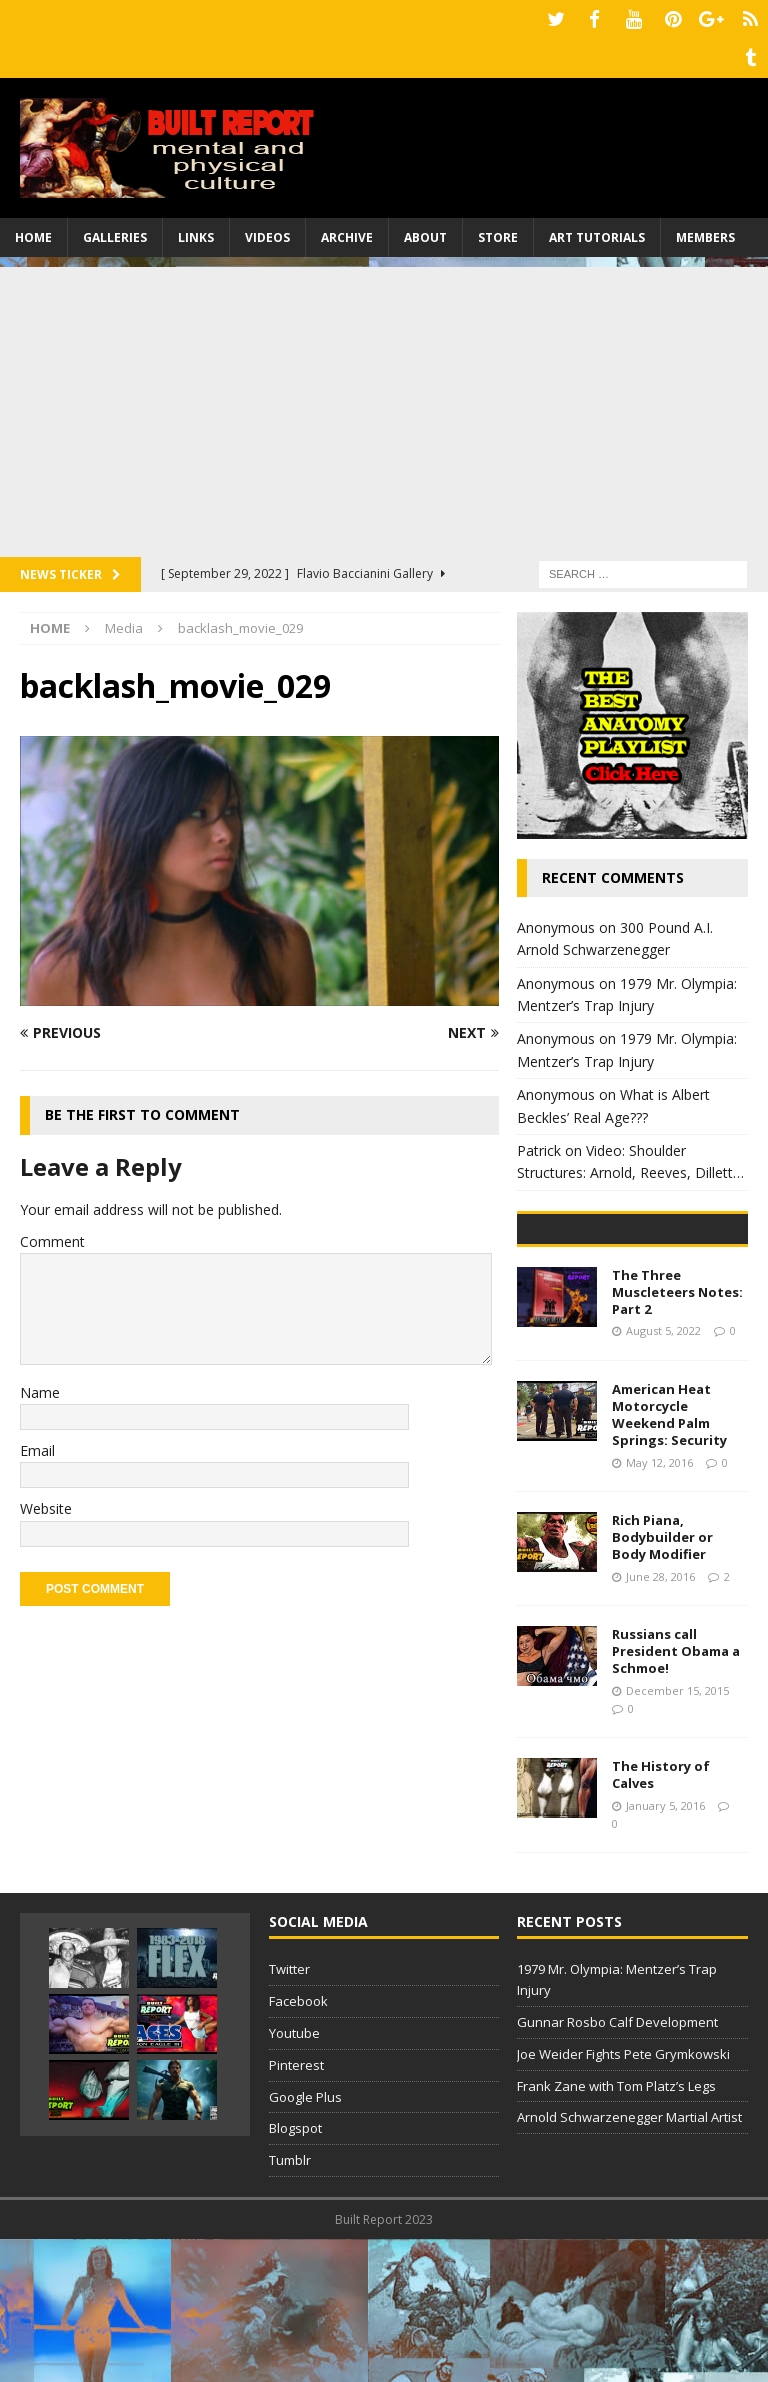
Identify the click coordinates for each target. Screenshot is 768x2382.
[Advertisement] (384, 399)
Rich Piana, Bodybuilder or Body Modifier (662, 1680)
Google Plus (305, 2239)
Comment (52, 1233)
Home (33, 229)
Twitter (289, 2112)
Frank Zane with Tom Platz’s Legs (616, 2228)
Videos (267, 229)
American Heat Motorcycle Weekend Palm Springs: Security (669, 1557)
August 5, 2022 (663, 1473)
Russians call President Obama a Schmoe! (676, 1794)
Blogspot (295, 2271)
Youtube (294, 2176)
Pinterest (296, 2208)
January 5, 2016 (665, 1948)
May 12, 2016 (659, 1604)
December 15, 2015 (677, 1833)
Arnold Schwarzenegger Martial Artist (629, 2260)
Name (40, 1384)
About (425, 229)
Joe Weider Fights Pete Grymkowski (623, 2197)
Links (196, 229)
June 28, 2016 (660, 1719)
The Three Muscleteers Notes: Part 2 (677, 1435)
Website (46, 1501)
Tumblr (290, 2303)
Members (705, 229)
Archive (347, 229)
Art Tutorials (597, 229)
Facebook (298, 2144)
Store (498, 229)
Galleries (115, 229)
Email (37, 1442)
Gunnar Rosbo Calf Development (617, 2165)
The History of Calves (661, 1917)
